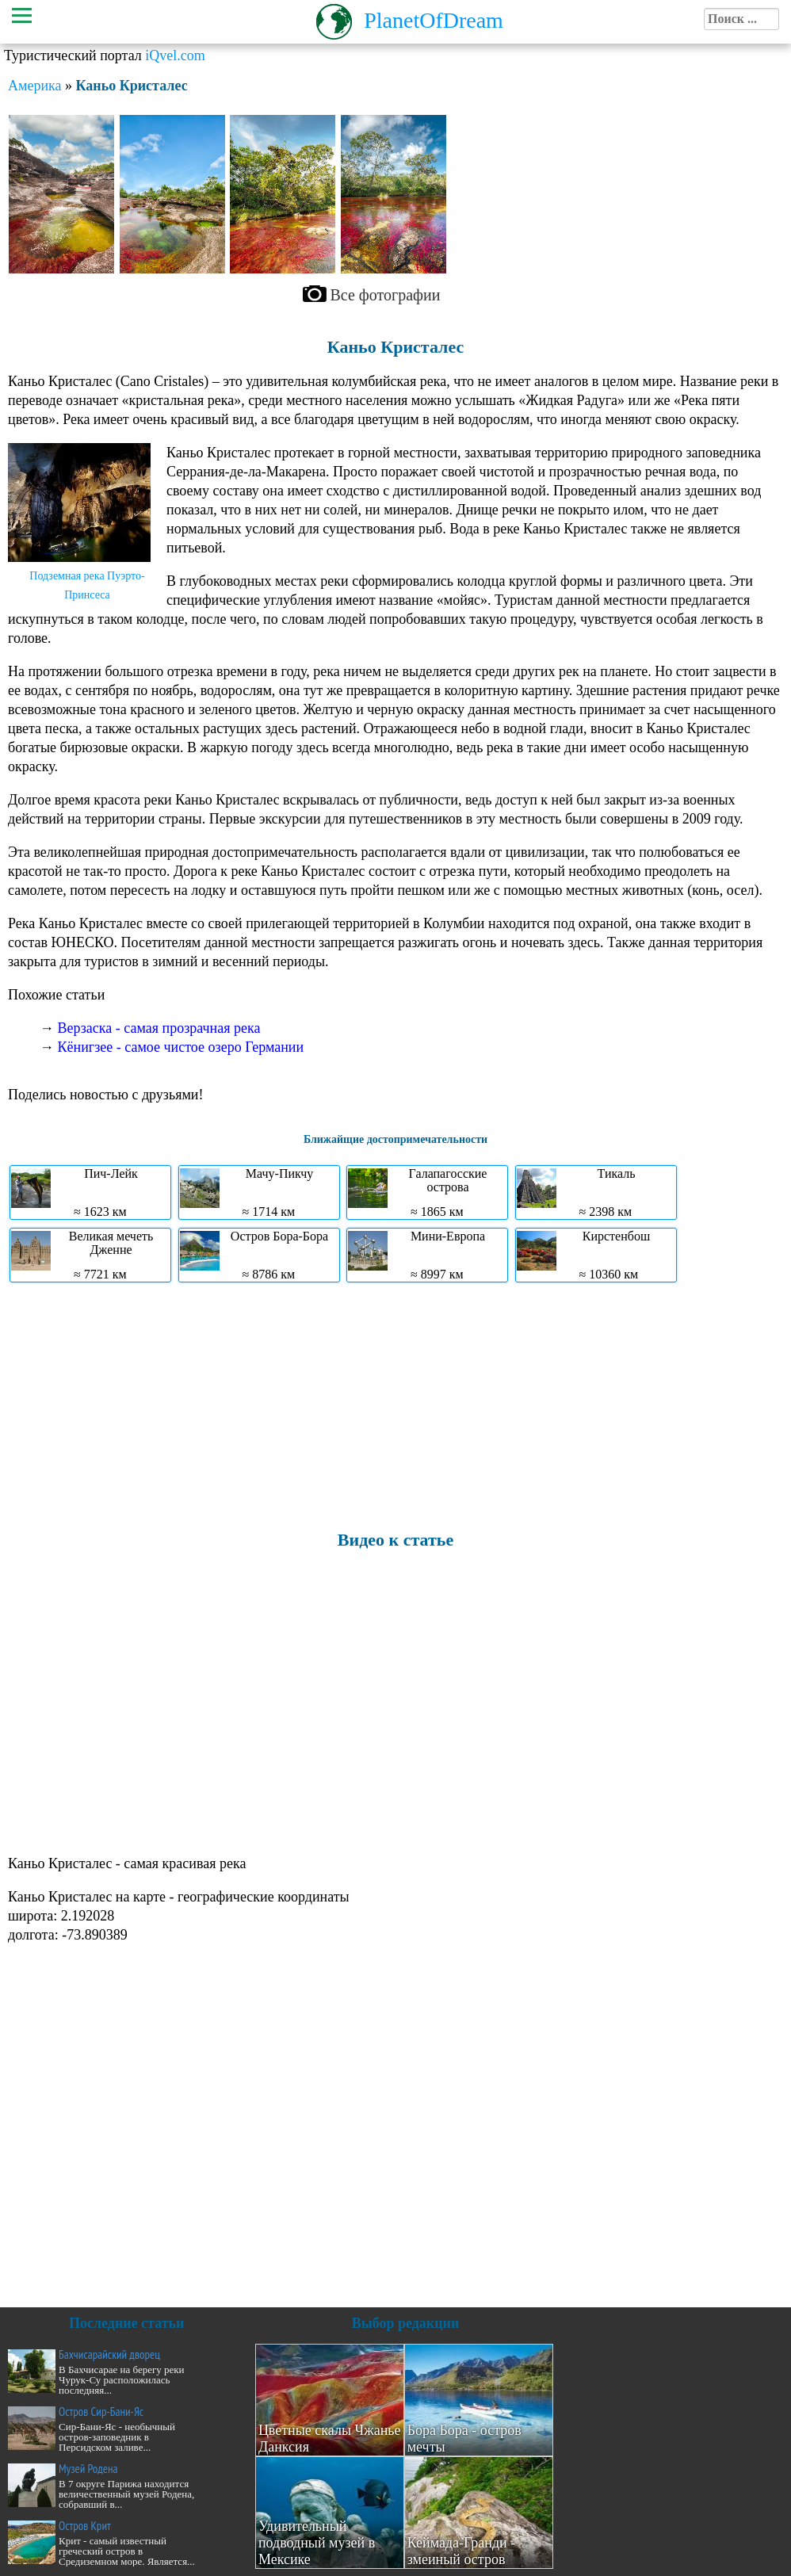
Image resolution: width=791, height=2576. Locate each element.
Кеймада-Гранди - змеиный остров (461, 2551)
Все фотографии (386, 295)
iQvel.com (174, 55)
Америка (34, 86)
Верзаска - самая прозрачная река (159, 1028)
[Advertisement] (391, 1405)
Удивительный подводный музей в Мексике (316, 2542)
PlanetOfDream (433, 20)
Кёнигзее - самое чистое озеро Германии (181, 1047)
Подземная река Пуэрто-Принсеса (86, 585)
